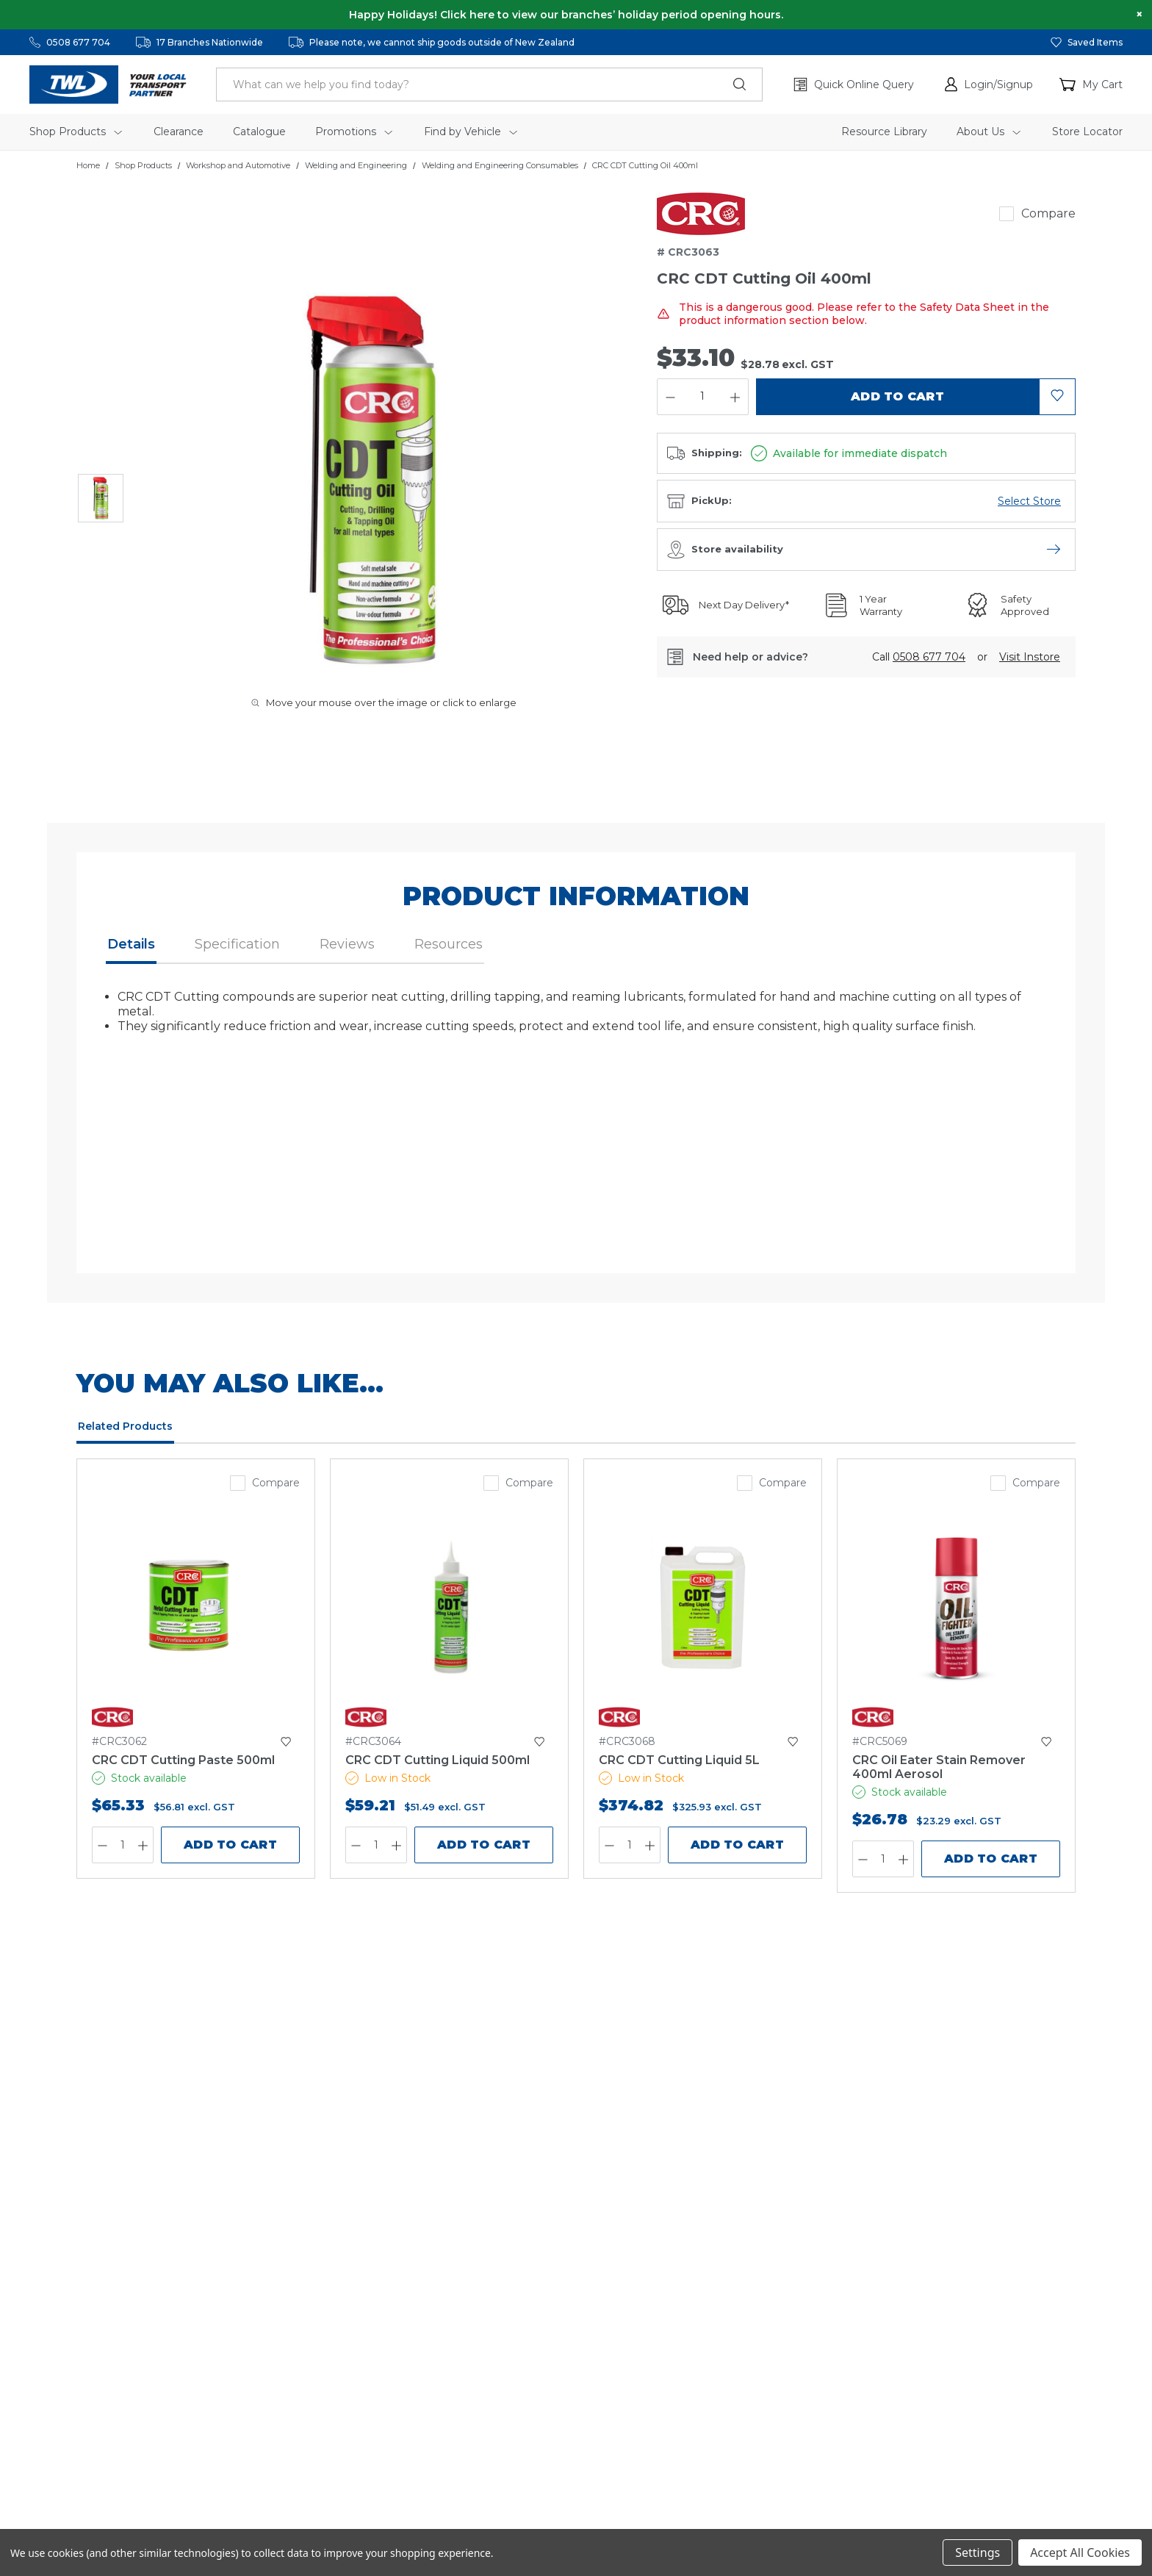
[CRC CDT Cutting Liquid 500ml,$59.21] (449, 1607)
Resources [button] (448, 944)
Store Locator (1087, 131)
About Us (988, 131)
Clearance (179, 131)
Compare (1048, 213)
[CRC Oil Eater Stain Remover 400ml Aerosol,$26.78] (956, 1607)
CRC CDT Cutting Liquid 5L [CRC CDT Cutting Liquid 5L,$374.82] (679, 1760)
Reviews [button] (347, 944)
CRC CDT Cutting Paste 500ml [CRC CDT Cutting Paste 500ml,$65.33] (183, 1760)
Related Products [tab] (125, 1426)
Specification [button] (237, 944)
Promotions (353, 131)
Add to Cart (230, 1845)
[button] (989, 84)
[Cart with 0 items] (1091, 84)
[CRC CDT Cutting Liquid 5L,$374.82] (702, 1607)
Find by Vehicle (470, 131)
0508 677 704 (78, 42)
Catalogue (259, 131)
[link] (701, 214)
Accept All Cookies (1080, 2552)
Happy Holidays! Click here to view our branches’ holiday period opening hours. (566, 14)
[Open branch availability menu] (1029, 501)
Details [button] (131, 944)
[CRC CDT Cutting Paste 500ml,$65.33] (195, 1607)
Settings (977, 2552)
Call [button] (918, 657)
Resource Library (884, 131)
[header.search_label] (489, 84)
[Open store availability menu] (1053, 549)
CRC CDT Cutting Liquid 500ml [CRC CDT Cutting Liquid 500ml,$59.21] (437, 1760)
